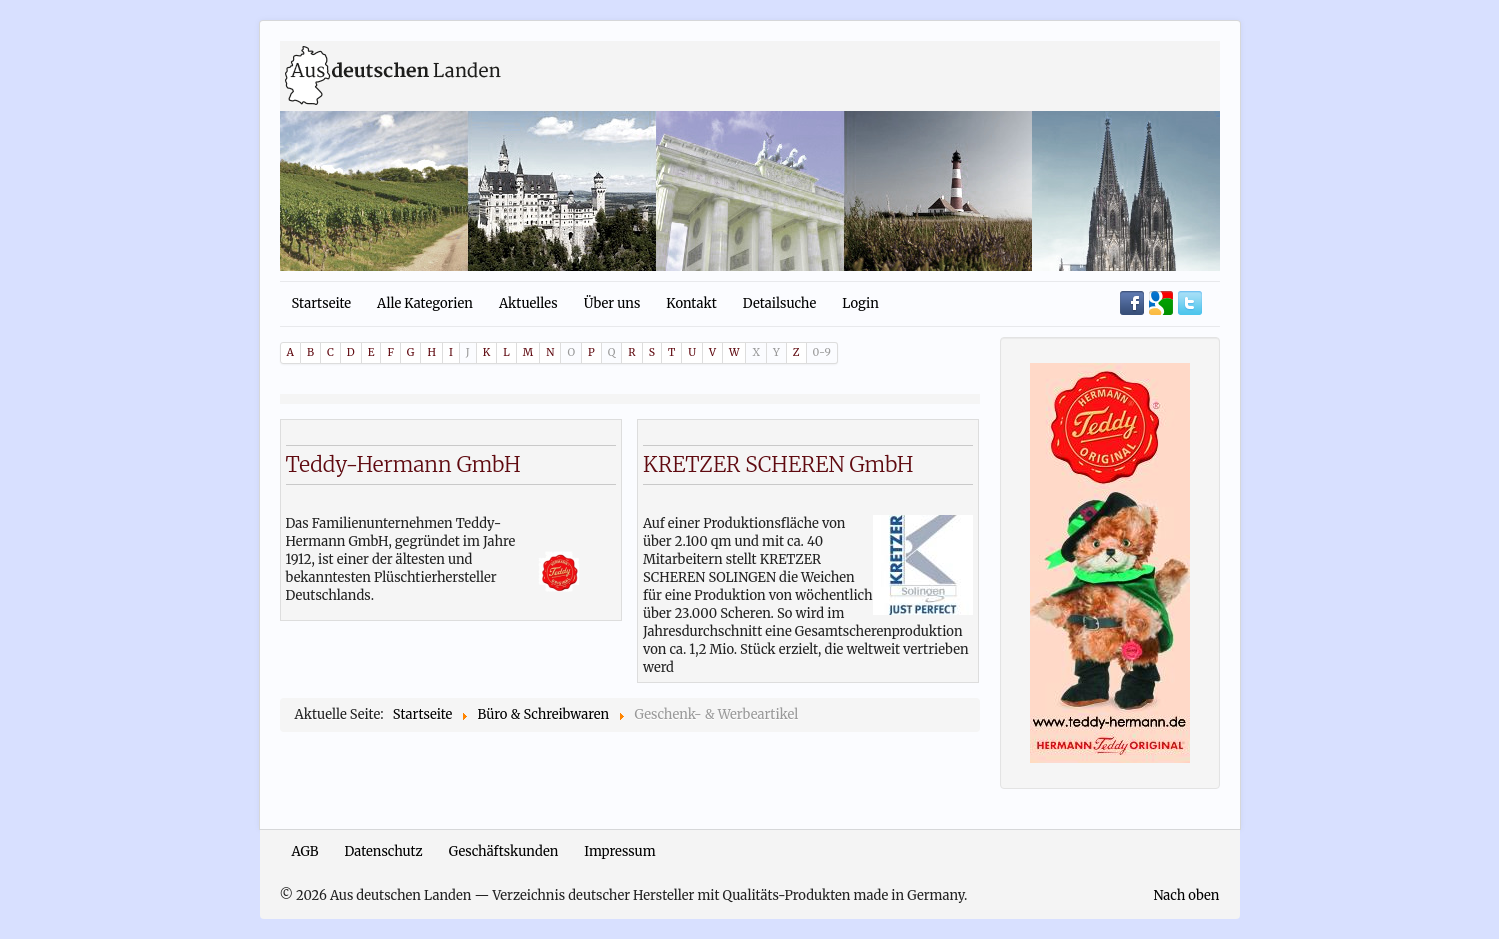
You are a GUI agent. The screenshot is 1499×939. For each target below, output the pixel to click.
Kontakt (691, 303)
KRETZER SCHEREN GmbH (778, 464)
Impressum (619, 851)
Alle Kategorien (425, 303)
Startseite (322, 303)
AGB (305, 851)
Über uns (612, 303)
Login (860, 303)
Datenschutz (384, 851)
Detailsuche (779, 303)
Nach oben (1186, 895)
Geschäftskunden (504, 851)
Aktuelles (528, 303)
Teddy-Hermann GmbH (403, 464)
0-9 (822, 352)
